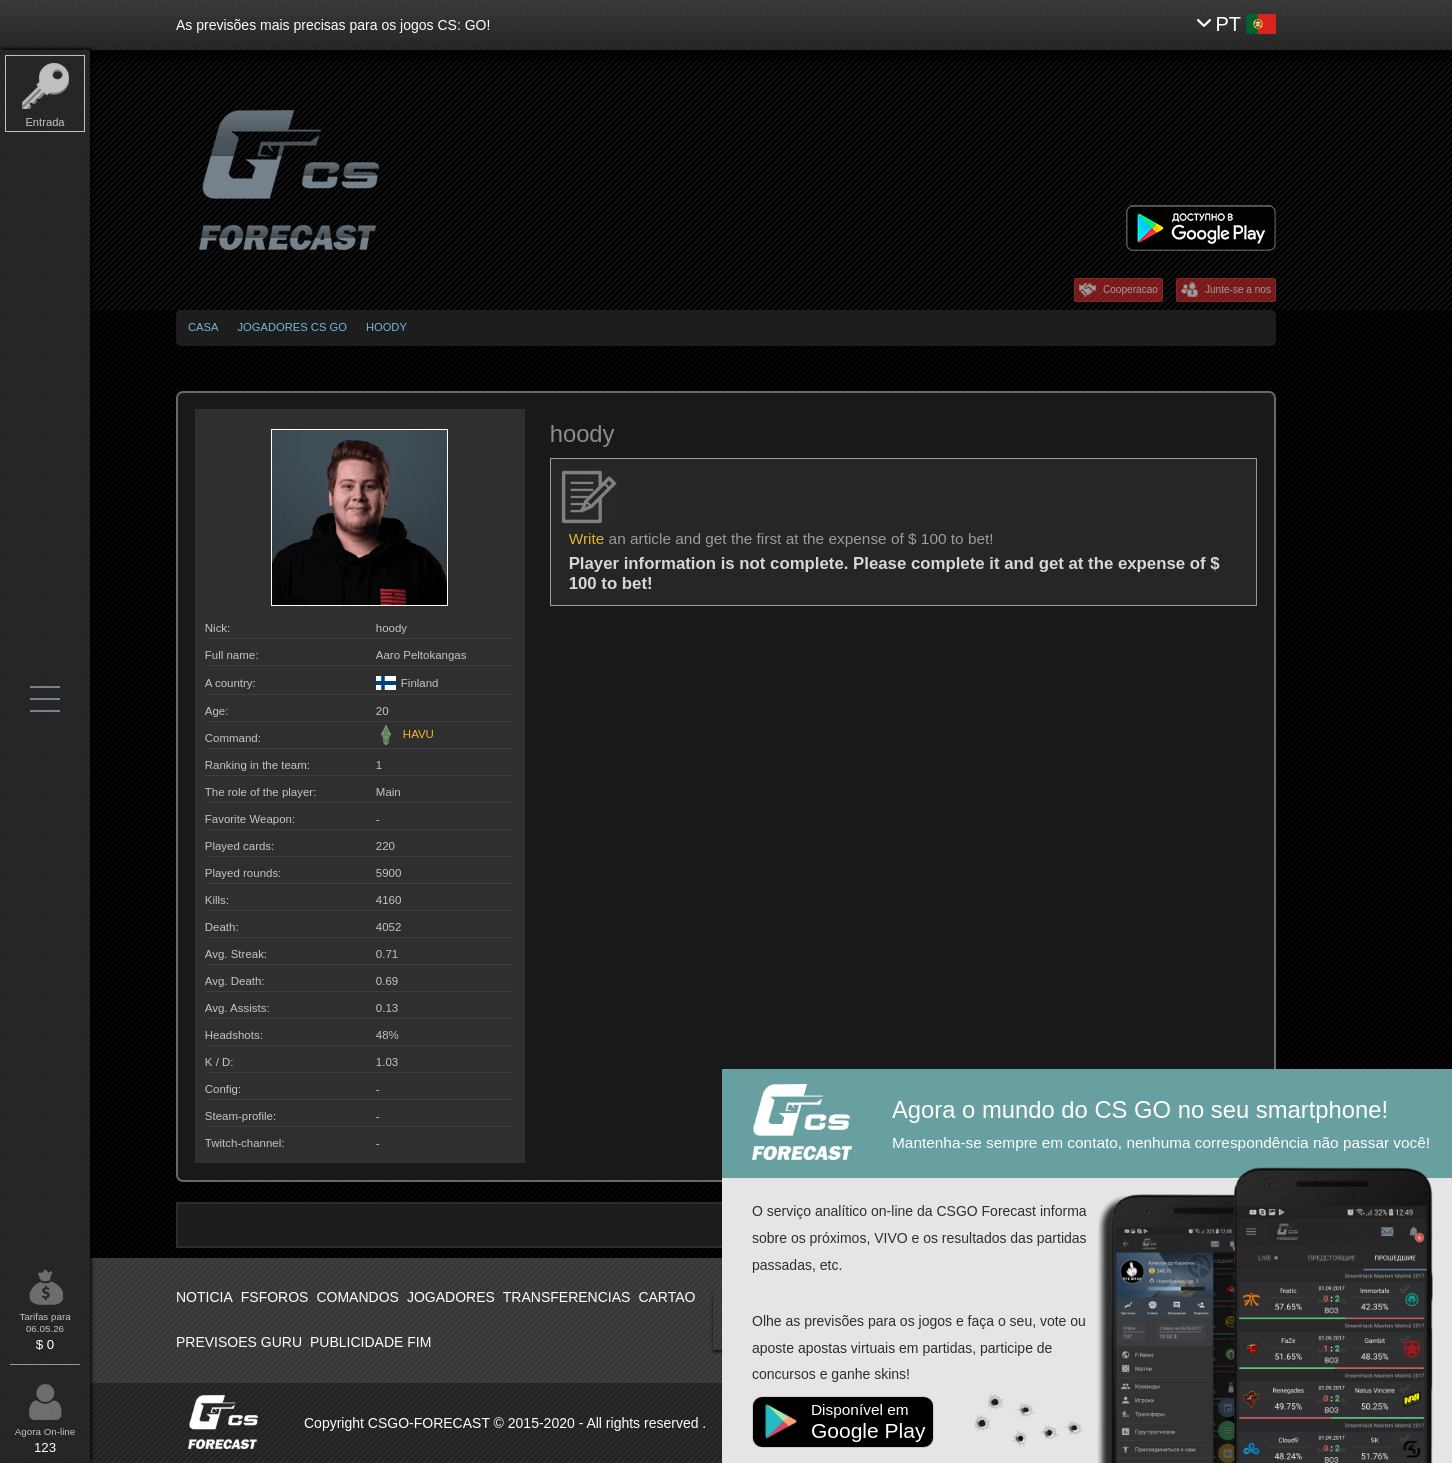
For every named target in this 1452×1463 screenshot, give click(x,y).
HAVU (405, 734)
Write (587, 538)
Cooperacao (1130, 289)
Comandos (357, 1297)
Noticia (204, 1297)
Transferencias (567, 1297)
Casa (203, 327)
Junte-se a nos (1238, 289)
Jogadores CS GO (291, 327)
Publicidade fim (370, 1342)
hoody (386, 327)
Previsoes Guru (239, 1342)
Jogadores (451, 1297)
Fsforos (275, 1297)
